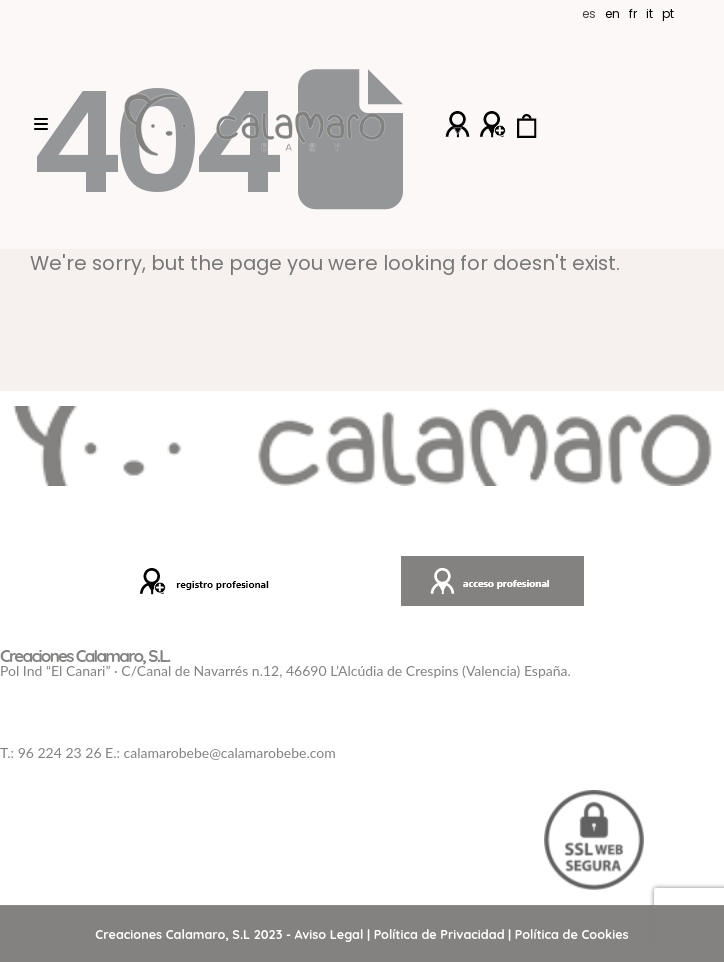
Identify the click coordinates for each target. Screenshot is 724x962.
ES (589, 13)
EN (612, 13)
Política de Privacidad (439, 934)
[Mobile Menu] (41, 125)
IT (649, 13)
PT (668, 13)
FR (633, 13)
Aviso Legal (329, 934)
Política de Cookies (572, 934)
